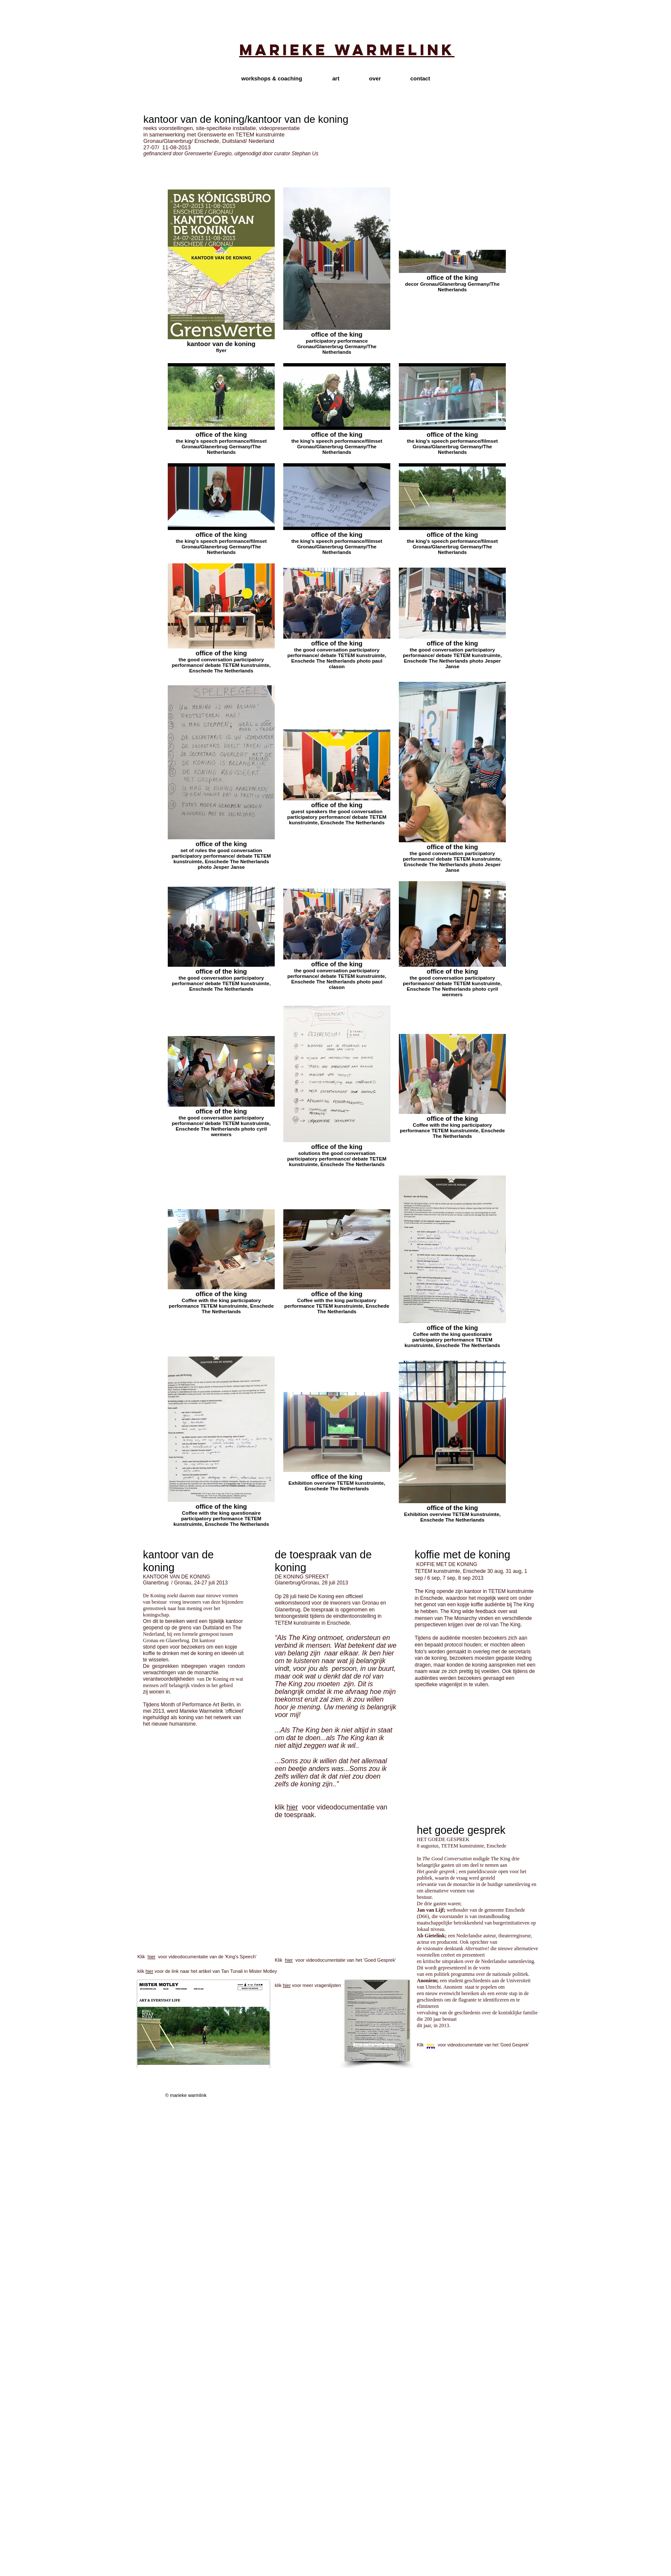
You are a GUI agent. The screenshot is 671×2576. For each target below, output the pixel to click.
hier (292, 1807)
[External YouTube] (205, 1904)
